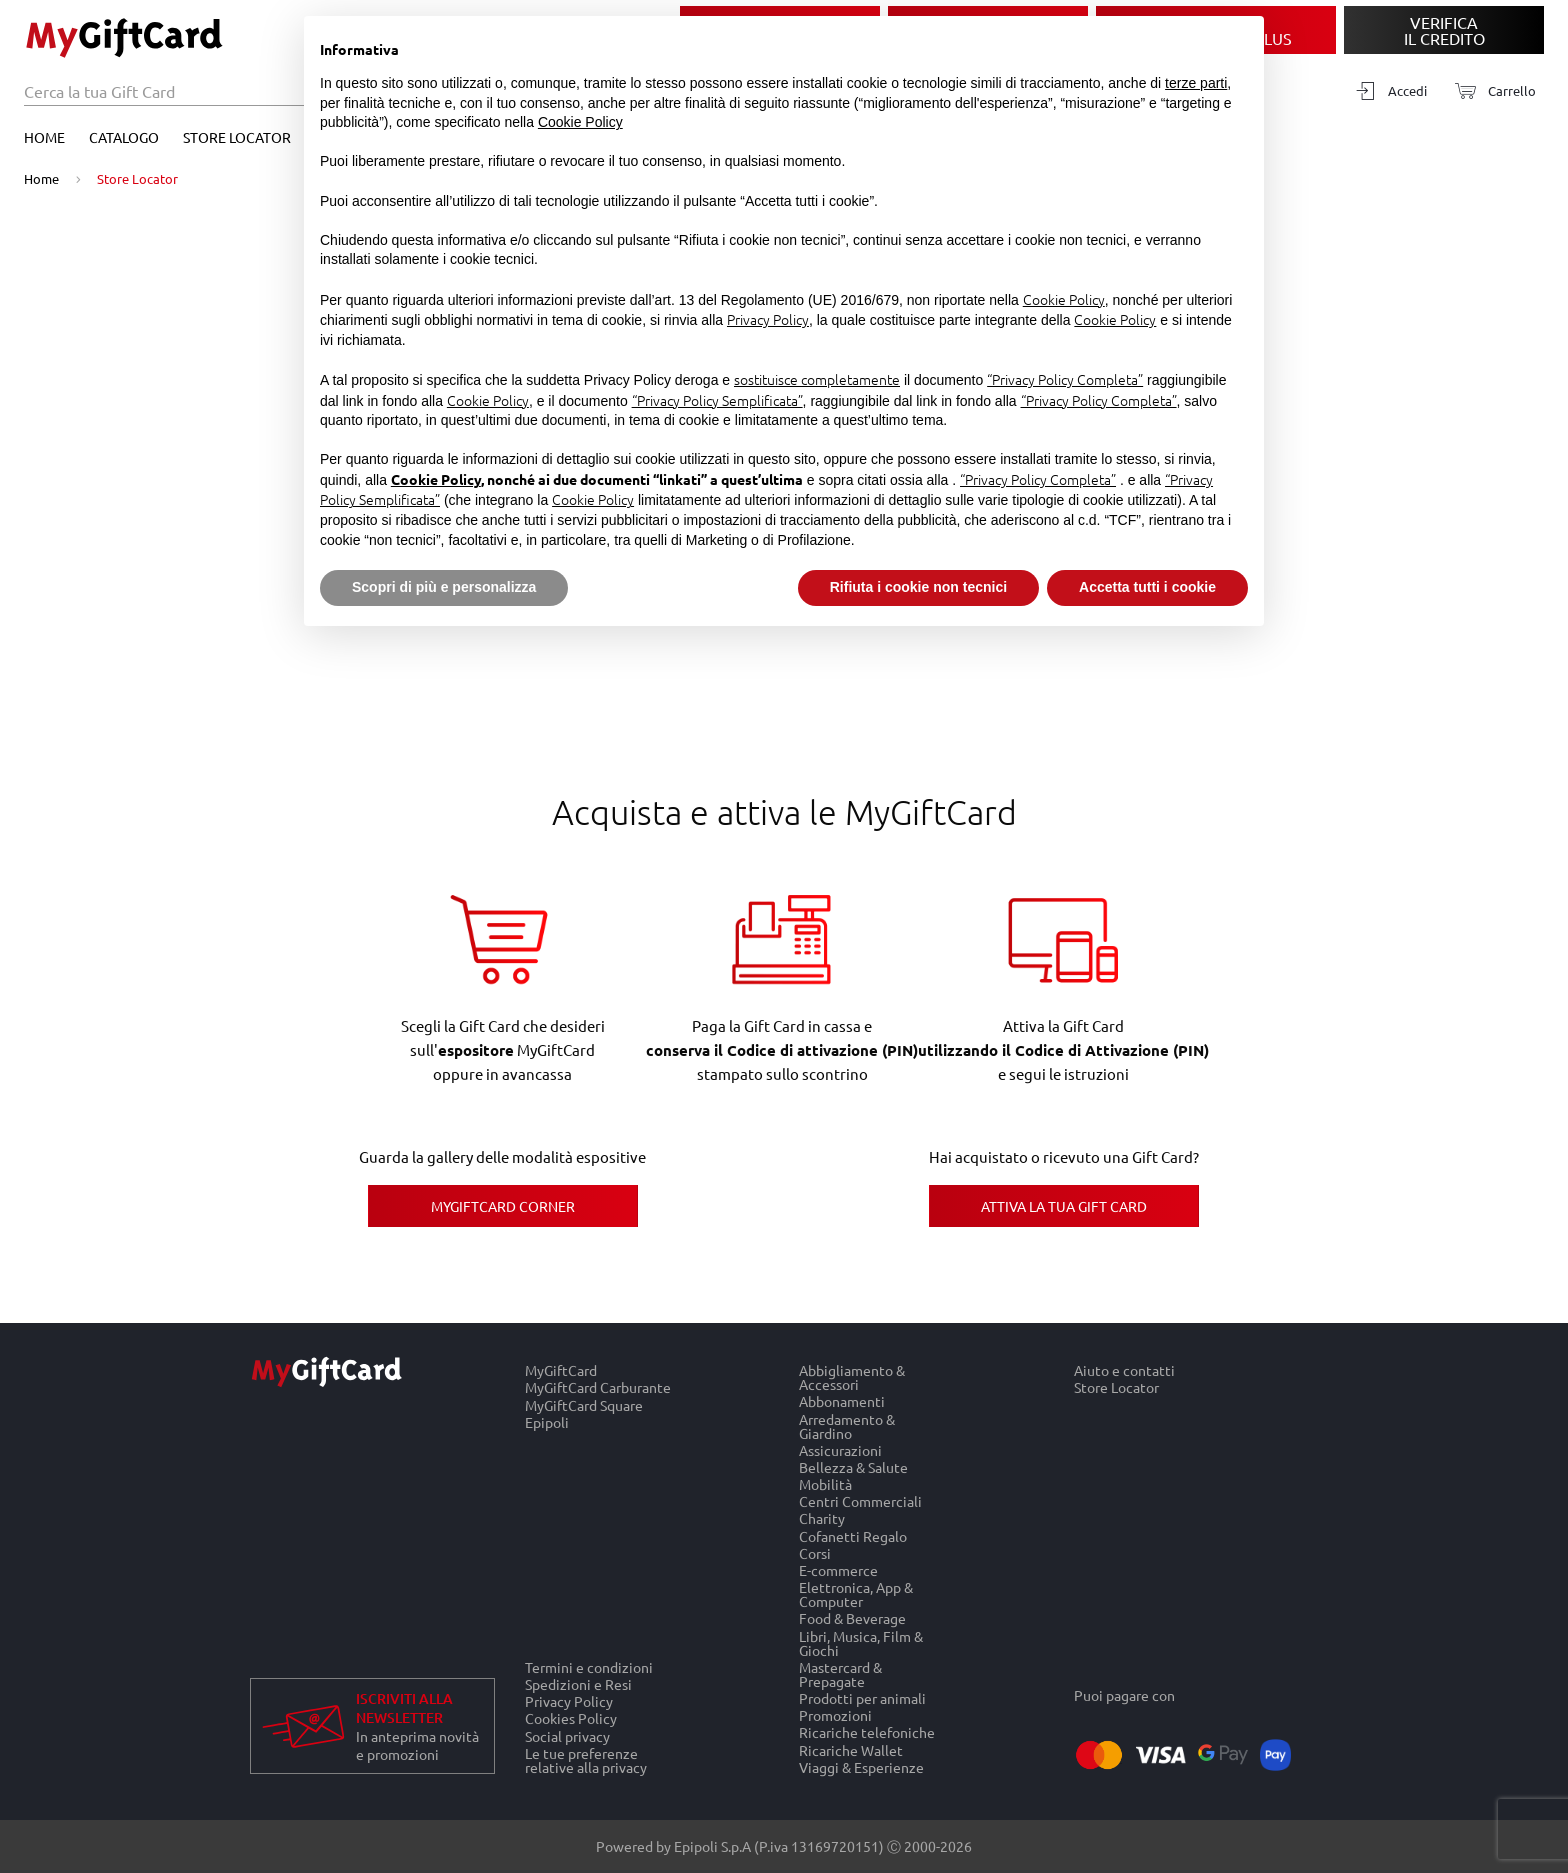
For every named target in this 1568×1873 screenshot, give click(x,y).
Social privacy (567, 1735)
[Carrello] (1489, 91)
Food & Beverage (852, 1618)
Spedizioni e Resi (578, 1683)
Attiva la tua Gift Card (1064, 1206)
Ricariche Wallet (851, 1749)
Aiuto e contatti (1124, 1370)
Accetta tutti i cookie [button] (1147, 587)
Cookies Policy (571, 1718)
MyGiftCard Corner (503, 1206)
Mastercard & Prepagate (840, 1673)
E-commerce (838, 1569)
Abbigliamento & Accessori (852, 1377)
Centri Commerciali (860, 1501)
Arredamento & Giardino (847, 1425)
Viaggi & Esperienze (861, 1767)
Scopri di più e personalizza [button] (444, 587)
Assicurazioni (840, 1449)
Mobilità (825, 1483)
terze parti (1196, 83)
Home (44, 137)
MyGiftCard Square (584, 1404)
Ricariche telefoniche (867, 1732)
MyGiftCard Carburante (598, 1387)
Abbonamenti (842, 1401)
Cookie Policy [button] (580, 122)
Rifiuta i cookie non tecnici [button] (918, 587)
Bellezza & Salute (853, 1466)
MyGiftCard (561, 1370)
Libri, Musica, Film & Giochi (861, 1642)
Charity (822, 1518)
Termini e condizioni (589, 1667)
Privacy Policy (569, 1701)
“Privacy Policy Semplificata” (717, 400)
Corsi (815, 1552)
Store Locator (237, 137)
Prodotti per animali (862, 1697)
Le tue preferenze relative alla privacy (586, 1760)
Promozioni (835, 1715)
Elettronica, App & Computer (856, 1594)
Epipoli (547, 1422)
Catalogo (124, 137)
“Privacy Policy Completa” (1065, 379)
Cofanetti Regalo (853, 1535)
